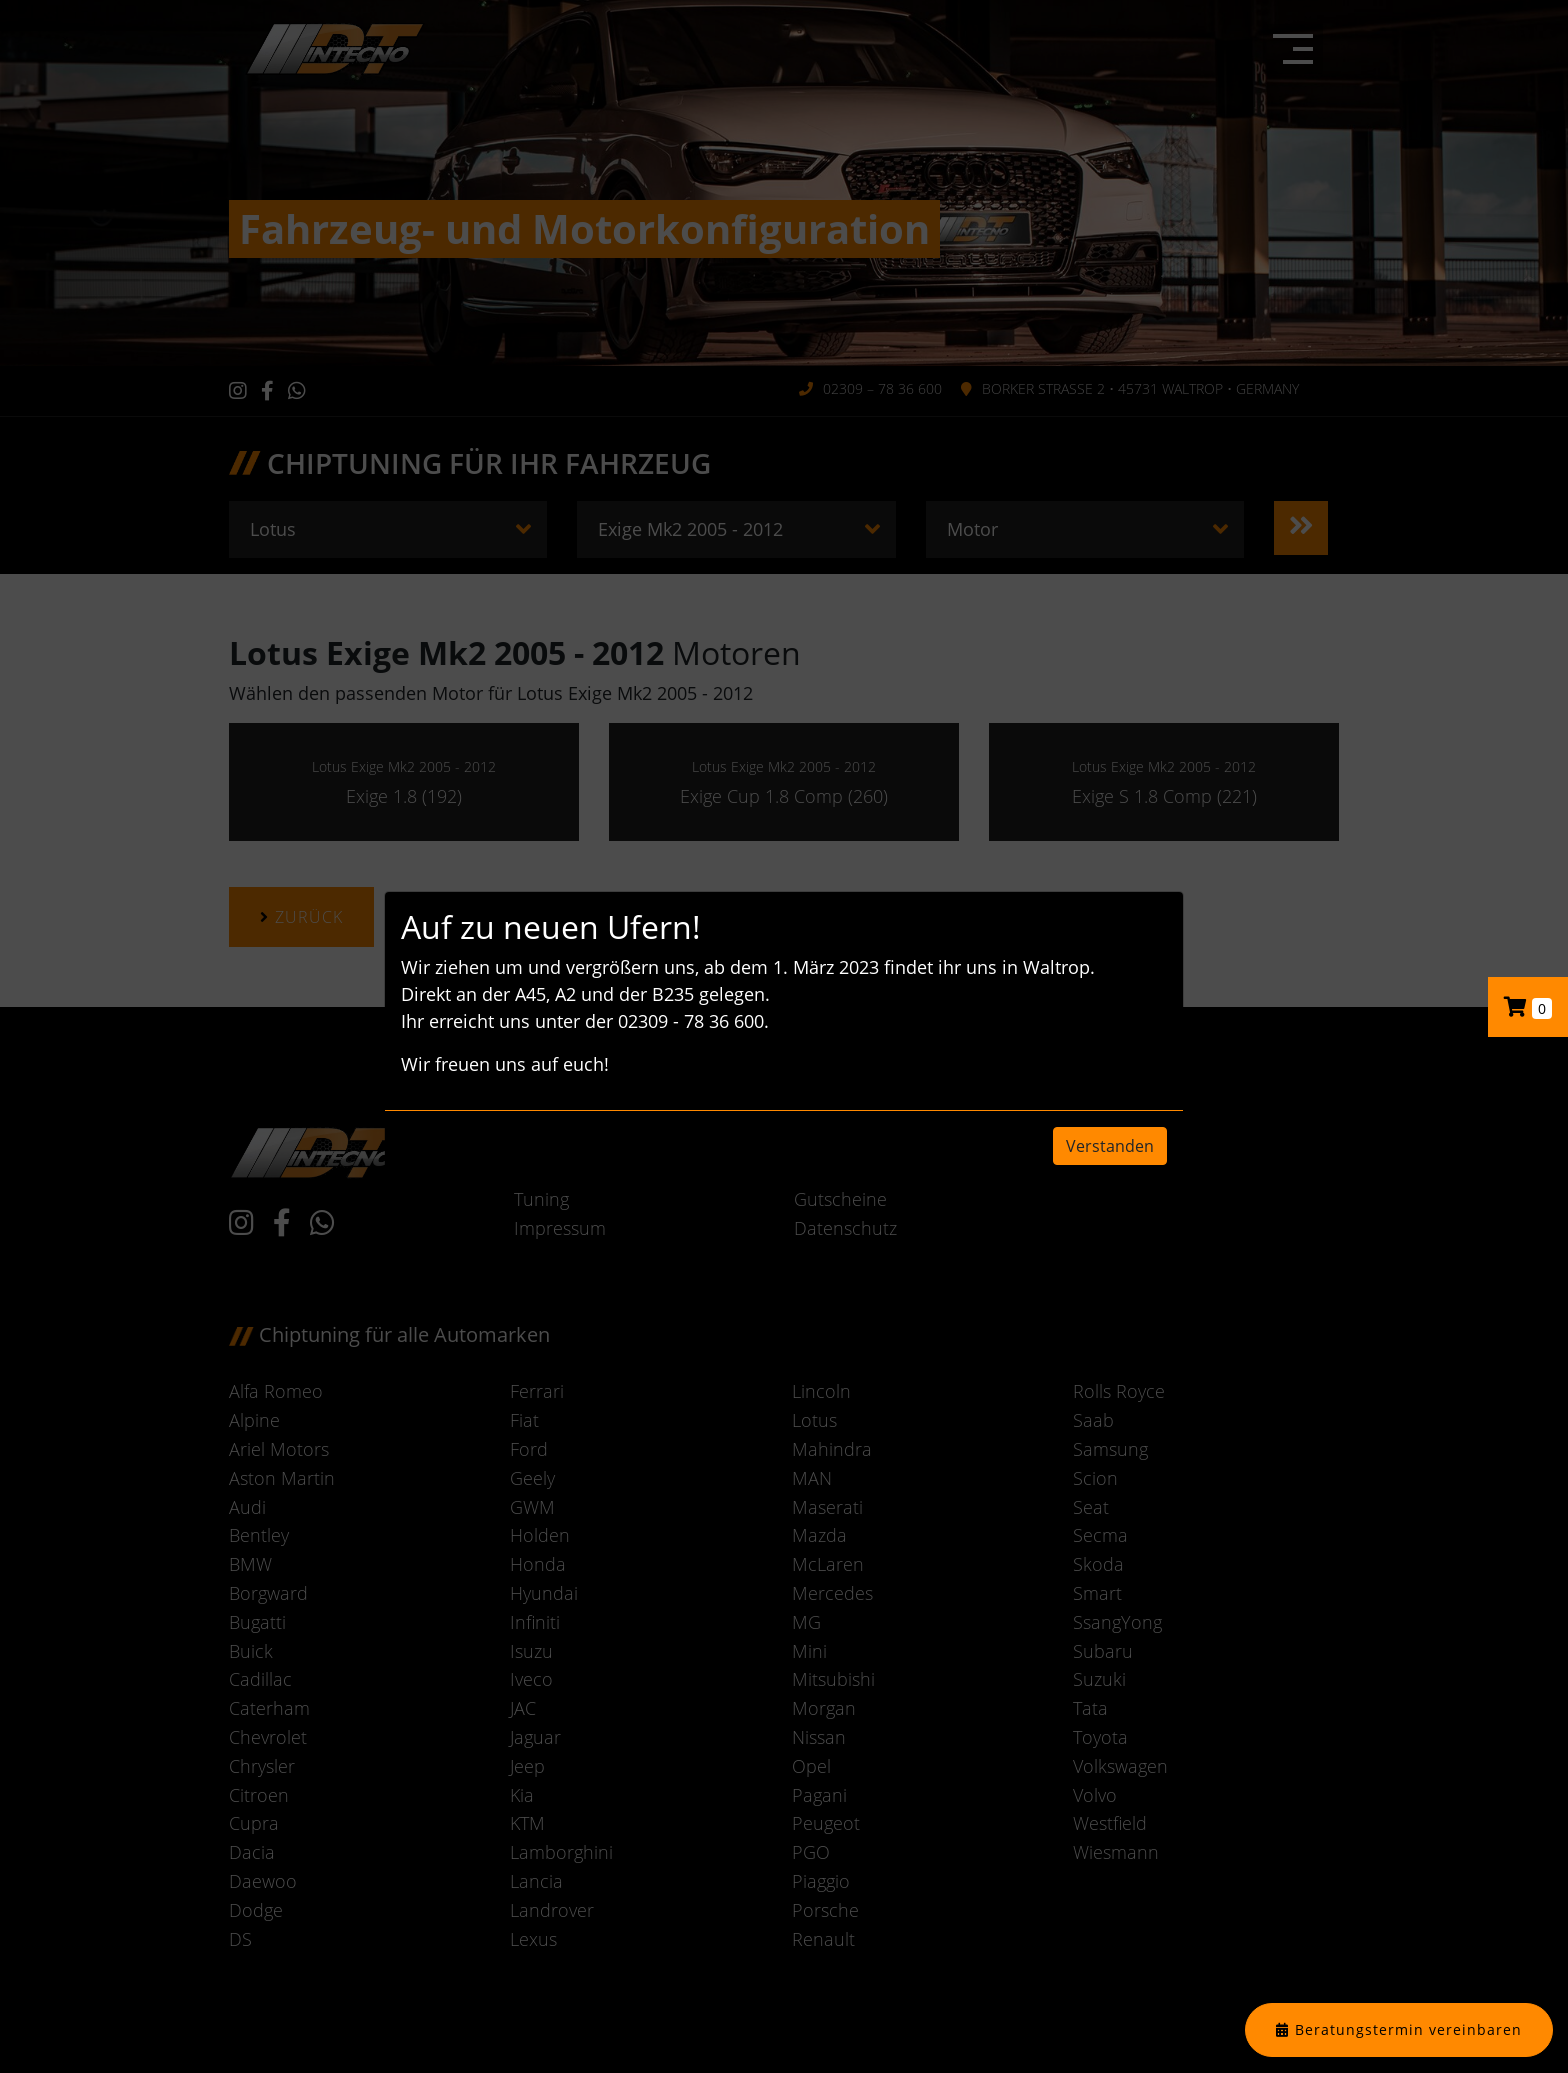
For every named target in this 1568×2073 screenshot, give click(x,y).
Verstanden (1110, 1146)
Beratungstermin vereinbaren (1408, 2029)
